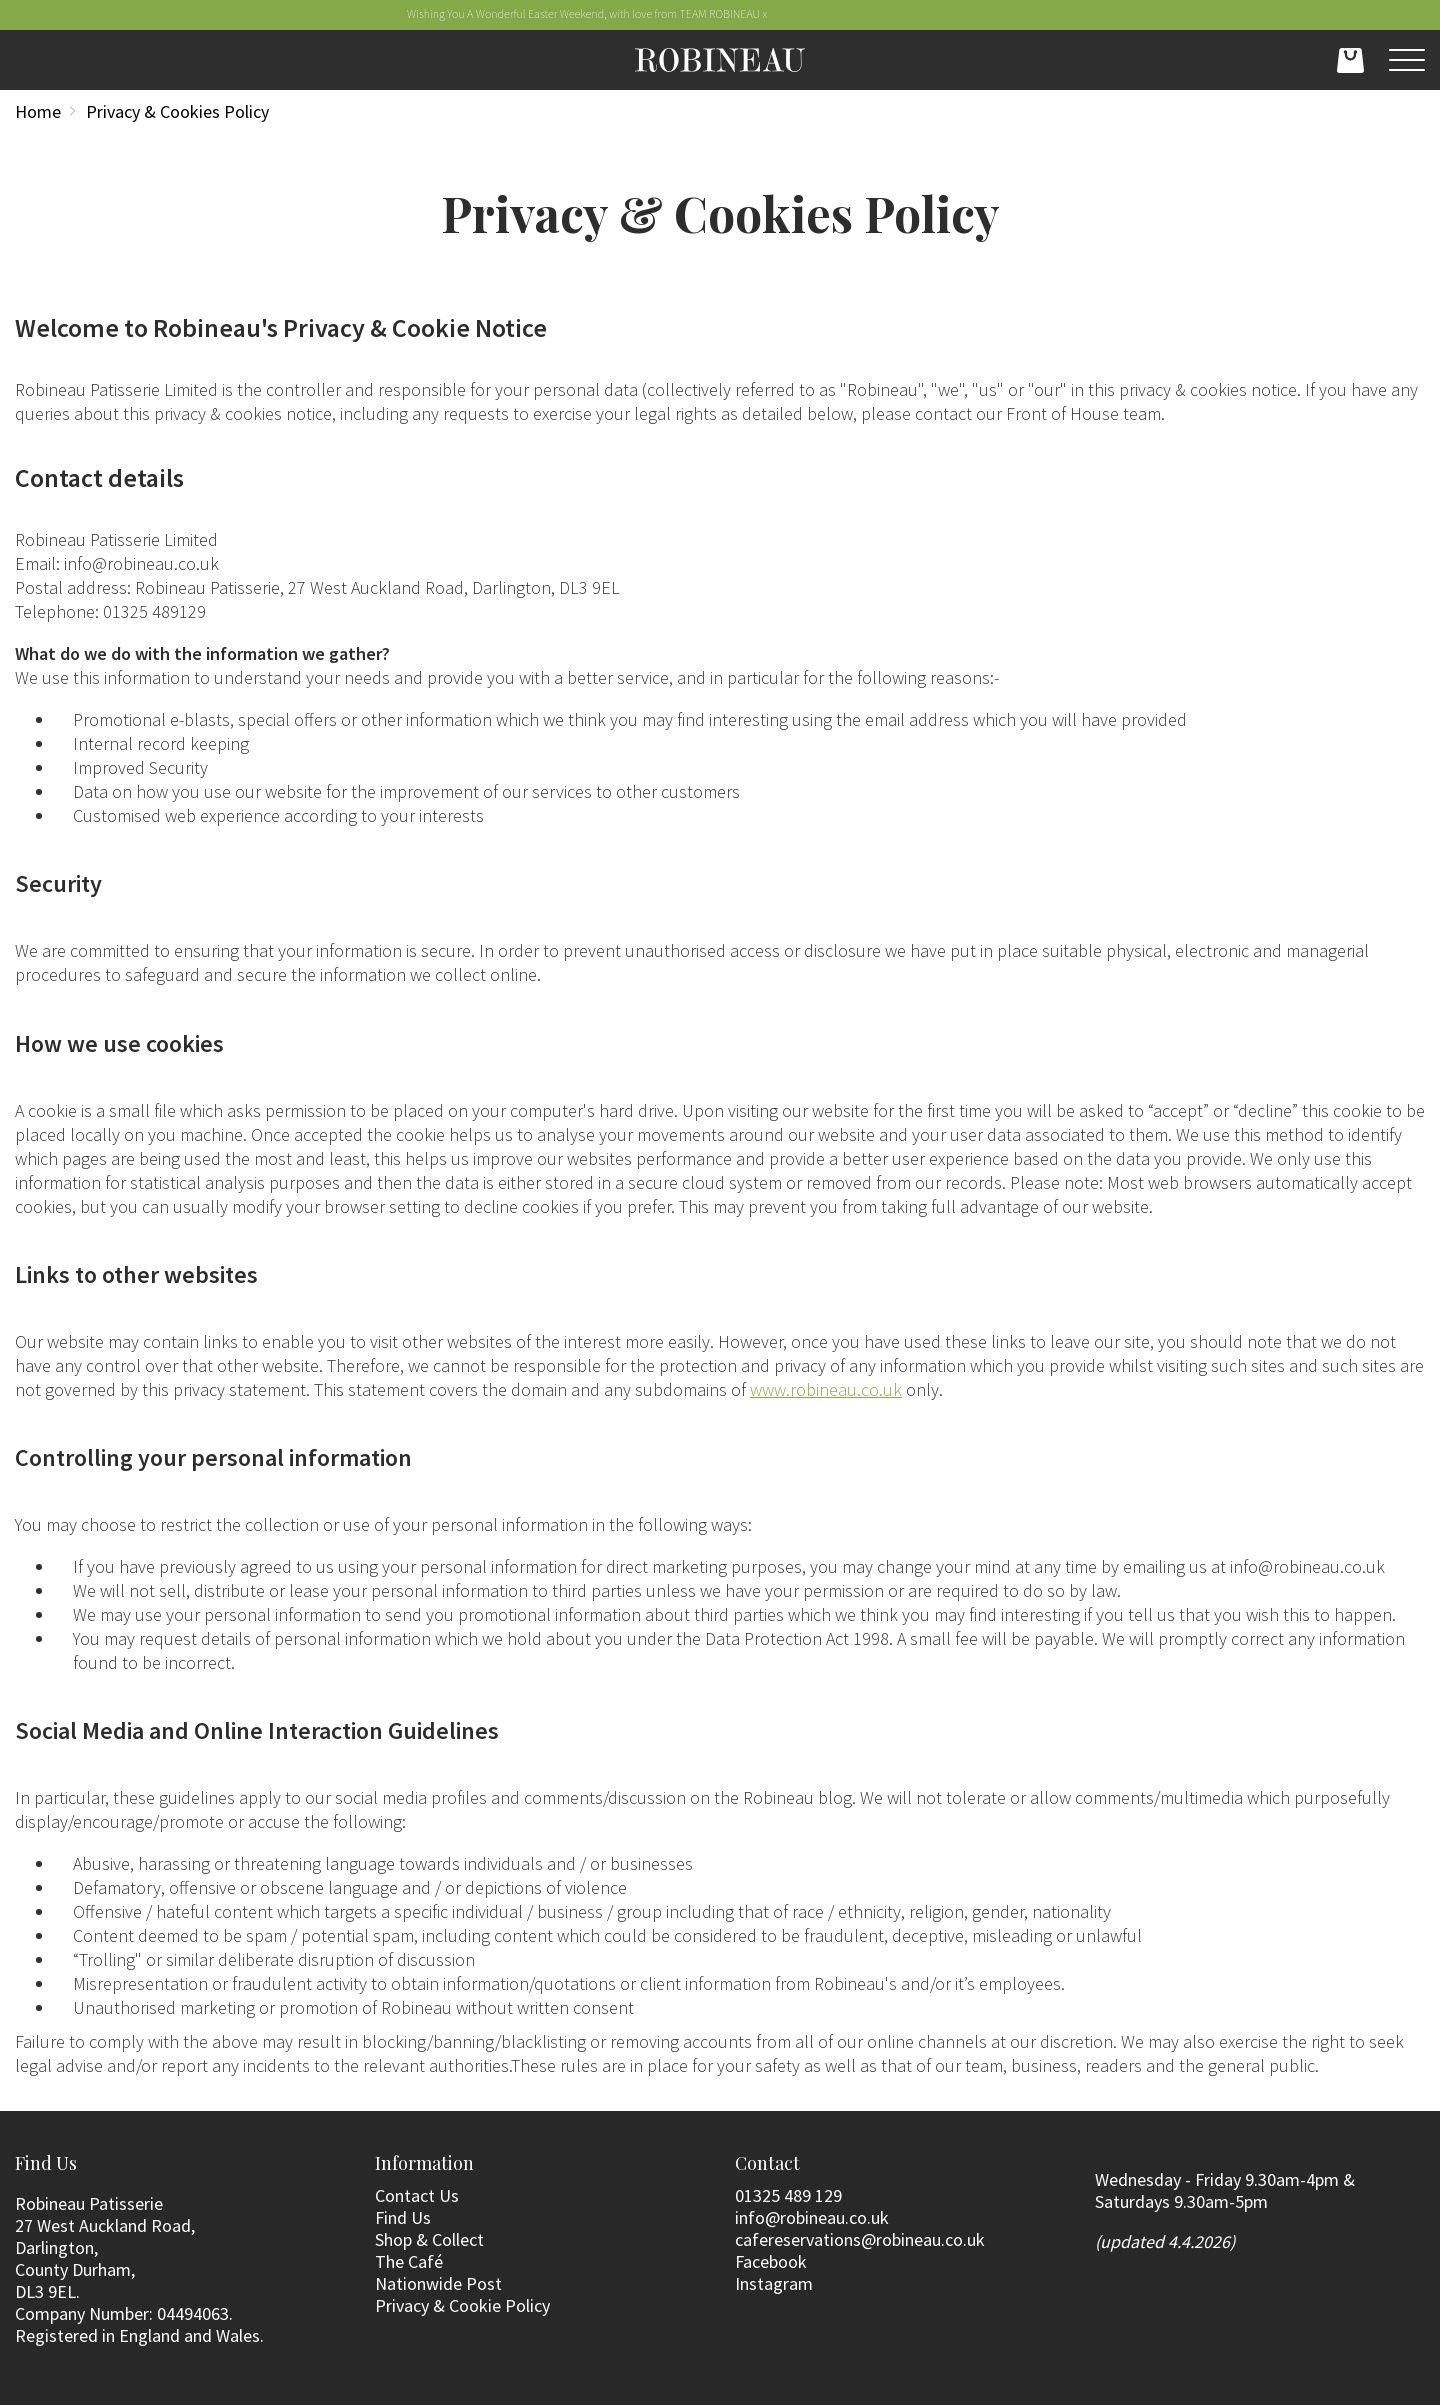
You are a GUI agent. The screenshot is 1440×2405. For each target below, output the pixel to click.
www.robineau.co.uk (826, 1389)
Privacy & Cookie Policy (462, 2305)
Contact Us (417, 2195)
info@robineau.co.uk (812, 2217)
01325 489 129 (788, 2195)
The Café (409, 2261)
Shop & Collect (429, 2239)
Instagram (774, 2283)
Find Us (403, 2217)
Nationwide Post (438, 2283)
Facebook (771, 2261)
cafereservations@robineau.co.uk (860, 2239)
